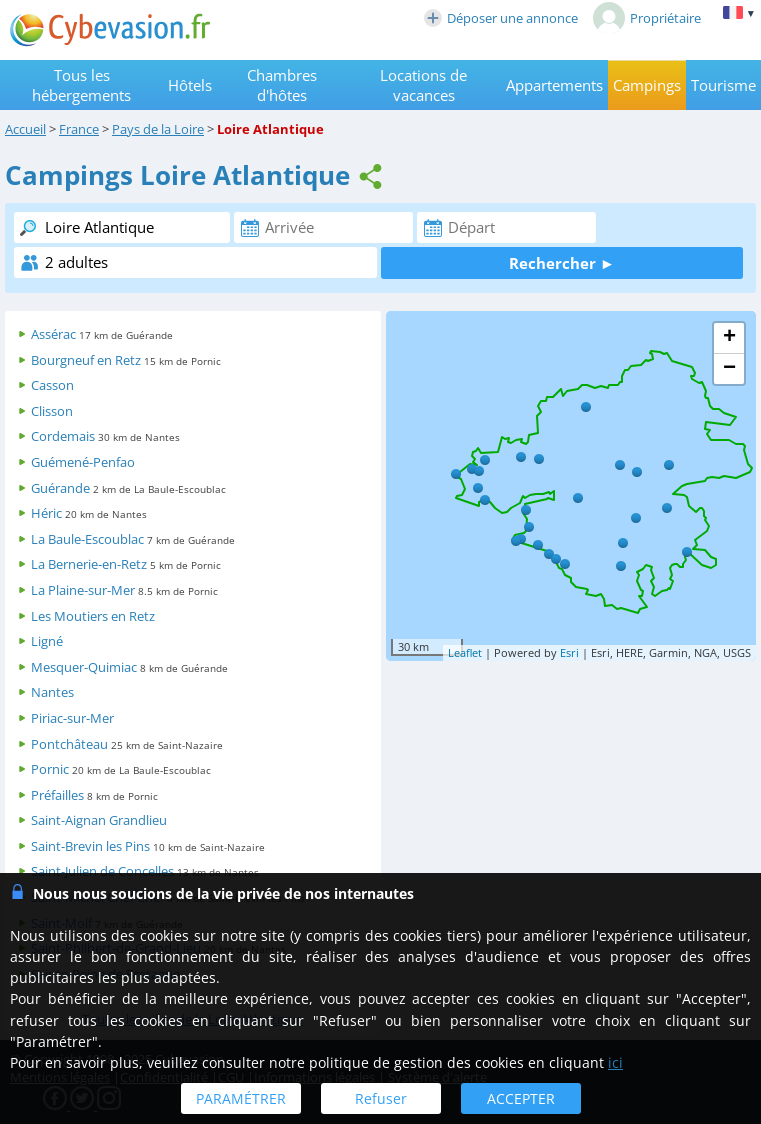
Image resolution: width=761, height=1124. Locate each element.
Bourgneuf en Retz (86, 360)
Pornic (50, 769)
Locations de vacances (423, 85)
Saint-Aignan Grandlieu (99, 820)
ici (615, 1062)
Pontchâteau (69, 744)
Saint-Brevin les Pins (90, 846)
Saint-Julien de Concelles (102, 871)
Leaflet (465, 652)
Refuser (381, 1098)
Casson (52, 385)
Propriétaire (647, 18)
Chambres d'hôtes (282, 85)
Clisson (52, 411)
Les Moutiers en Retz (93, 616)
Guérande (60, 488)
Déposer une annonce (501, 18)
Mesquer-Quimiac (84, 667)
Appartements (554, 85)
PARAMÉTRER (241, 1098)
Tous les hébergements (81, 85)
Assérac (53, 334)
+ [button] (729, 338)
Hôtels (190, 85)
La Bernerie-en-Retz (89, 564)
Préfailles (57, 795)
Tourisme (723, 85)
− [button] (729, 369)
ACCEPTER (521, 1098)
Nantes (52, 692)
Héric (46, 513)
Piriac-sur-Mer (72, 718)
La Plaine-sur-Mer (83, 590)
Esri (569, 652)
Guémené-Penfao (83, 462)
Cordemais (63, 436)
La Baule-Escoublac (87, 539)
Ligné (47, 641)
